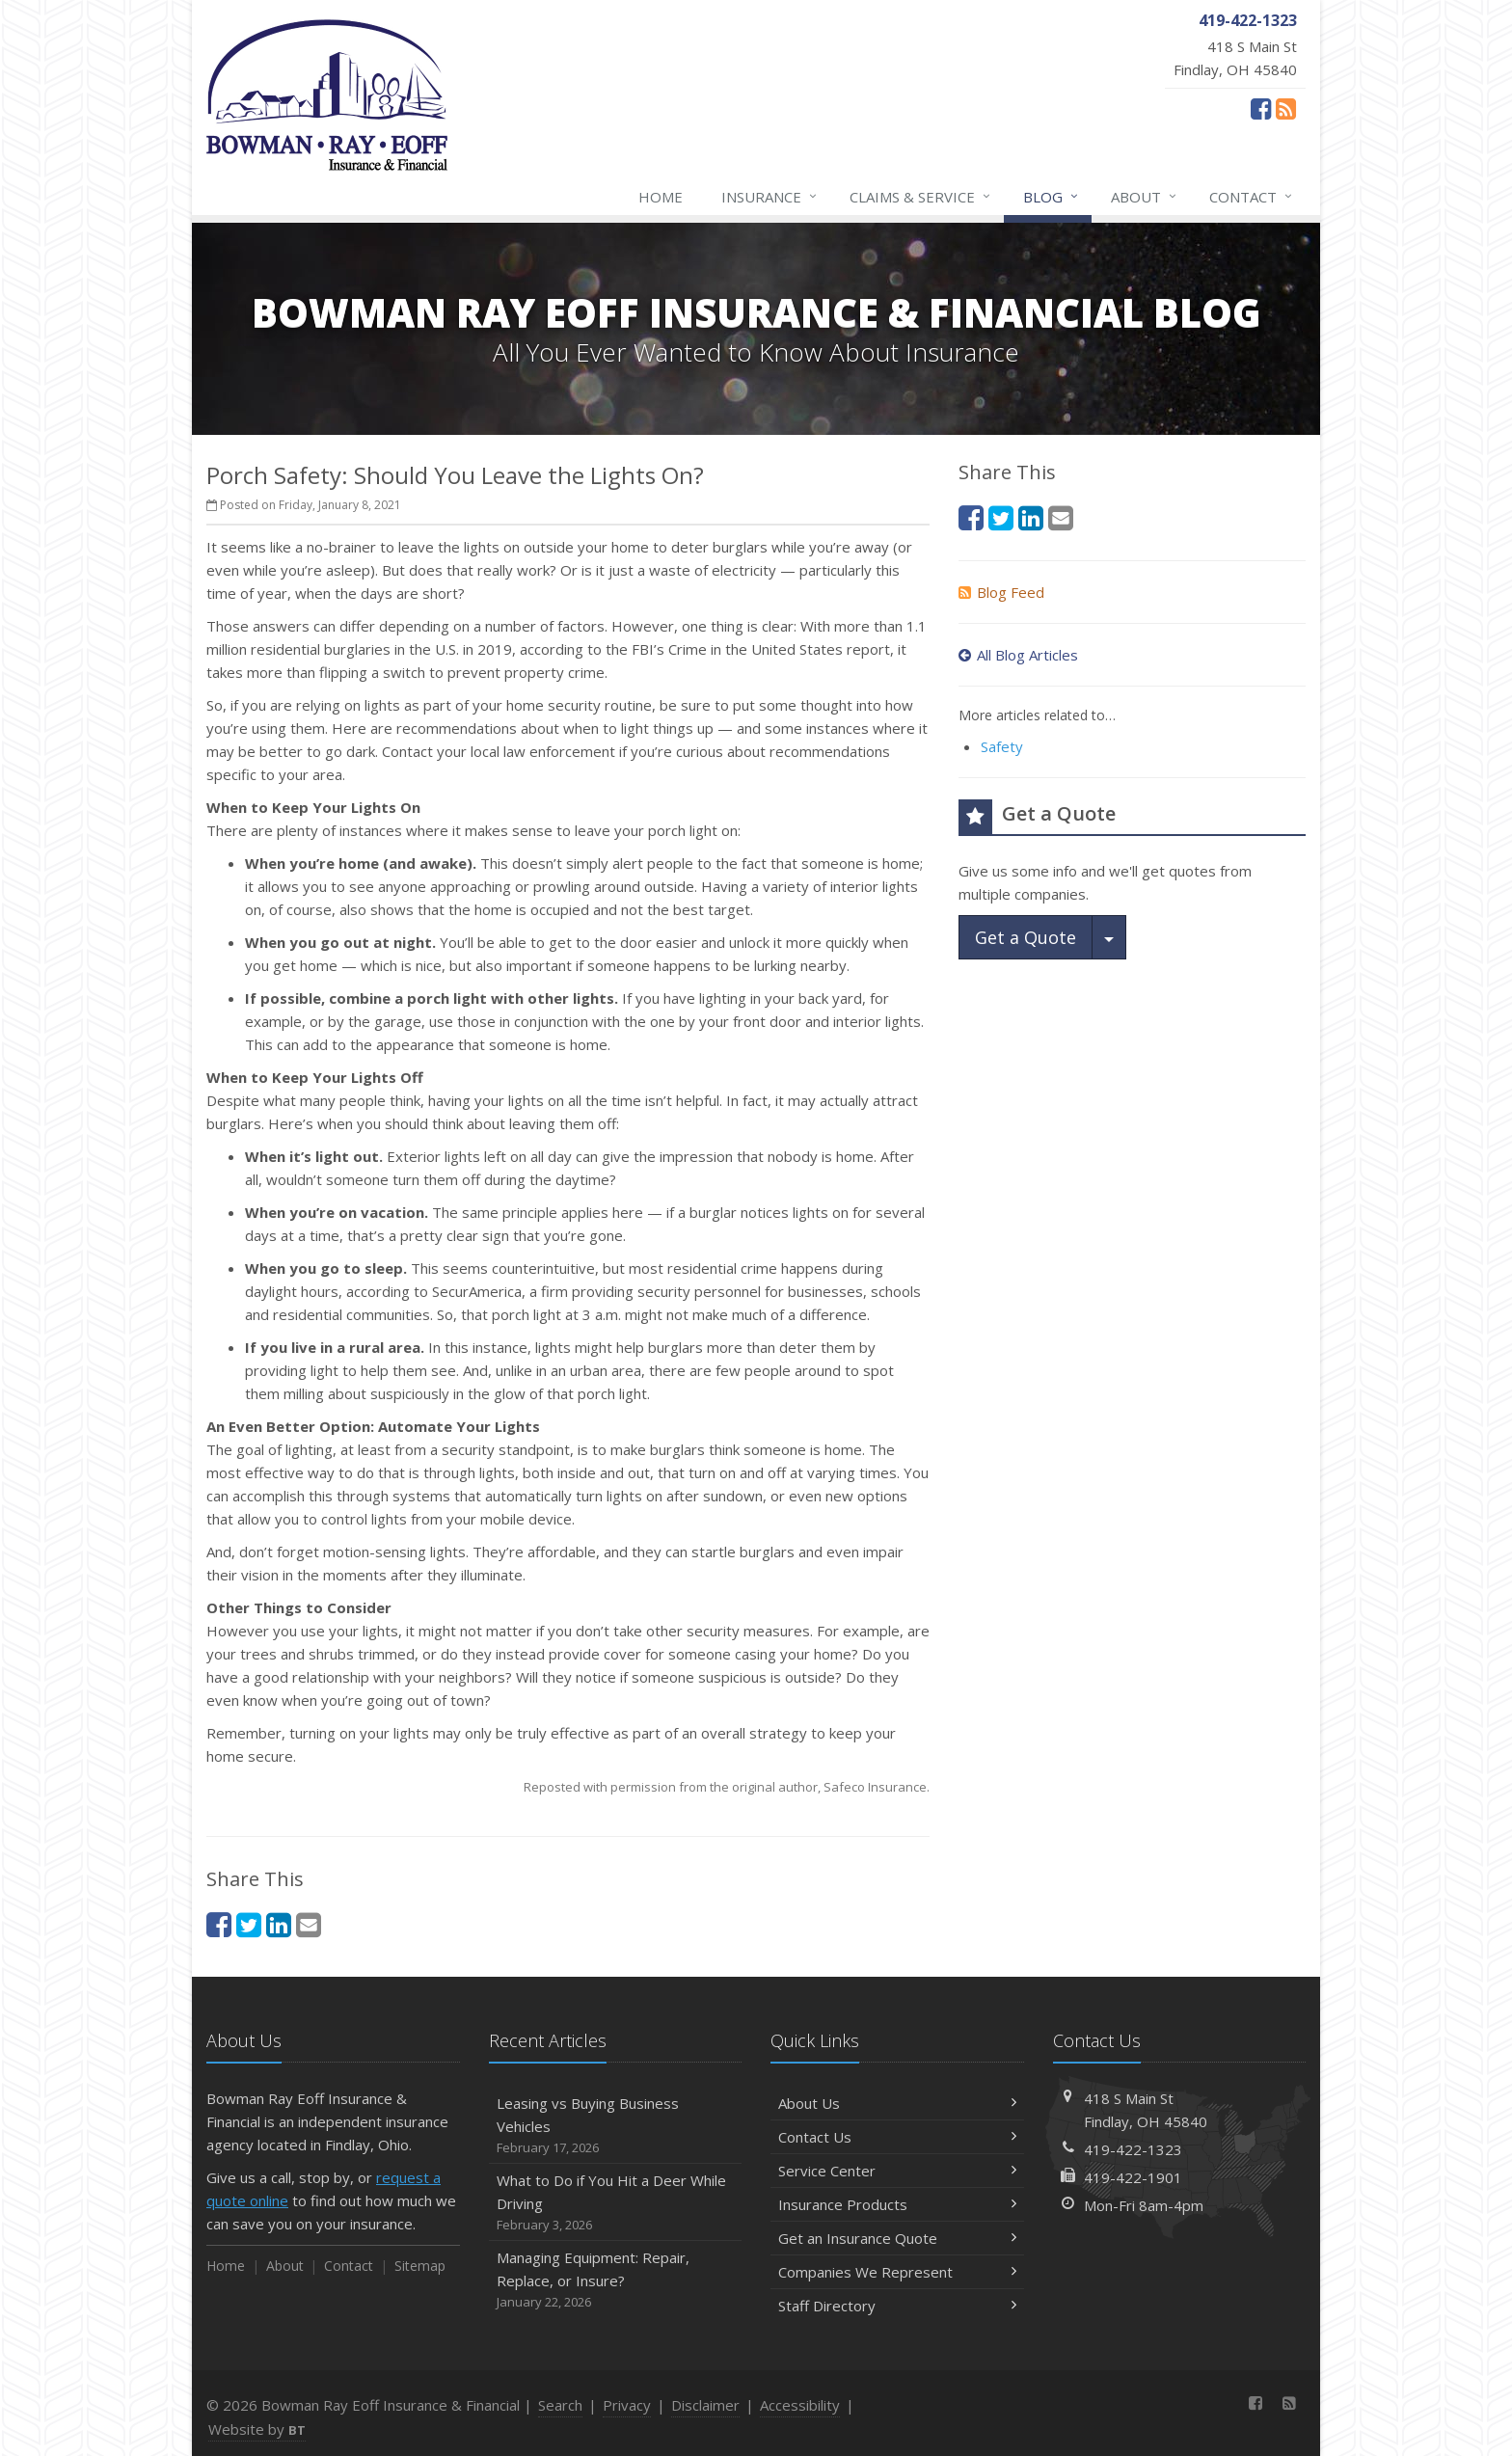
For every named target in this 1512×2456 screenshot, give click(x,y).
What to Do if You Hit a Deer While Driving (616, 2203)
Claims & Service (921, 196)
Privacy (627, 2405)
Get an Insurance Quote (897, 2238)
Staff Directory (897, 2305)
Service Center (897, 2170)
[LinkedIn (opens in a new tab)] (278, 1924)
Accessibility (800, 2405)
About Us (897, 2103)
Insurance (770, 196)
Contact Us (897, 2136)
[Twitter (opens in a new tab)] (248, 1924)
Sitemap (420, 2265)
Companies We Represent (897, 2271)
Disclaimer (705, 2405)
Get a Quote (1025, 937)
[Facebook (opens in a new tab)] (1261, 108)
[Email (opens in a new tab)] (308, 1924)
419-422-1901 (1133, 2177)
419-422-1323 (1133, 2149)
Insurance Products (897, 2204)
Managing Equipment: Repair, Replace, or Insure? (616, 2280)
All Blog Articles (1018, 654)
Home (660, 196)
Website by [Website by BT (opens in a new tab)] (257, 2429)
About (1144, 196)
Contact (1251, 196)
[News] (1286, 108)
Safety (1002, 746)
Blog (1051, 196)
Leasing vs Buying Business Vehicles (616, 2125)
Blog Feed (1001, 592)
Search (560, 2405)
